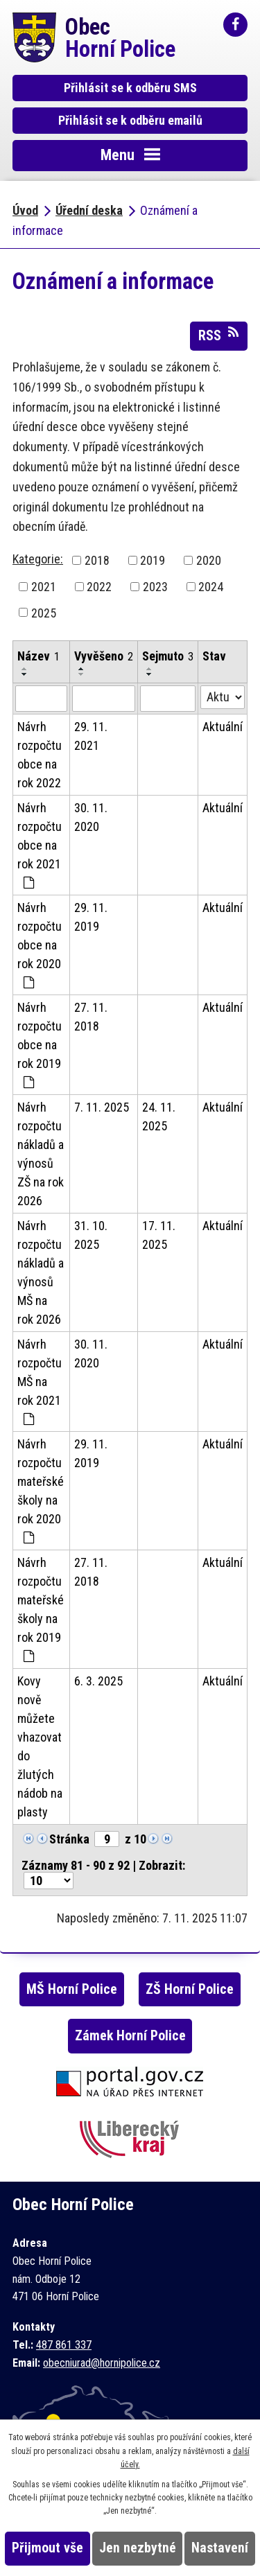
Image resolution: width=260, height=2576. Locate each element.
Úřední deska (89, 210)
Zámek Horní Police (130, 2036)
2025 (43, 612)
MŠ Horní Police (71, 1989)
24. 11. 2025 (158, 1116)
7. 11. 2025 (101, 1107)
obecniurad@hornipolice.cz (101, 2362)
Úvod (25, 210)
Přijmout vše (47, 2548)
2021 (43, 586)
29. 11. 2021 (90, 736)
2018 (97, 560)
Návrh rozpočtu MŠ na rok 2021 (39, 1381)
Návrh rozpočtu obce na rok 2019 (39, 1044)
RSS (218, 335)
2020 (208, 560)
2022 (99, 586)
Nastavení (219, 2548)
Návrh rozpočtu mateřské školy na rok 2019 (40, 1609)
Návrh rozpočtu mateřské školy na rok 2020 (40, 1490)
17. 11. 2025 (158, 1235)
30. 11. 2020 (90, 817)
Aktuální (222, 726)
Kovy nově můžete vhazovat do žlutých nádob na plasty (39, 1746)
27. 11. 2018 (90, 1016)
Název (38, 656)
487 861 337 (64, 2344)
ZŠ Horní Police (190, 1989)
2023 (155, 586)
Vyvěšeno (103, 656)
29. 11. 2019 (90, 917)
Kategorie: (37, 559)
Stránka (69, 1839)
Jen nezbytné (137, 2548)
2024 (210, 586)
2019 (152, 560)
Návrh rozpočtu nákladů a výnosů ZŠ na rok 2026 (40, 1154)
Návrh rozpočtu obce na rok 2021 (39, 844)
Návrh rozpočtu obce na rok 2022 (39, 754)
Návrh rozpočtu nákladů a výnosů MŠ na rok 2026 (40, 1272)
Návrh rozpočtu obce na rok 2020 (39, 944)
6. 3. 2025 (98, 1681)
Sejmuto (167, 656)
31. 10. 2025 (90, 1235)
